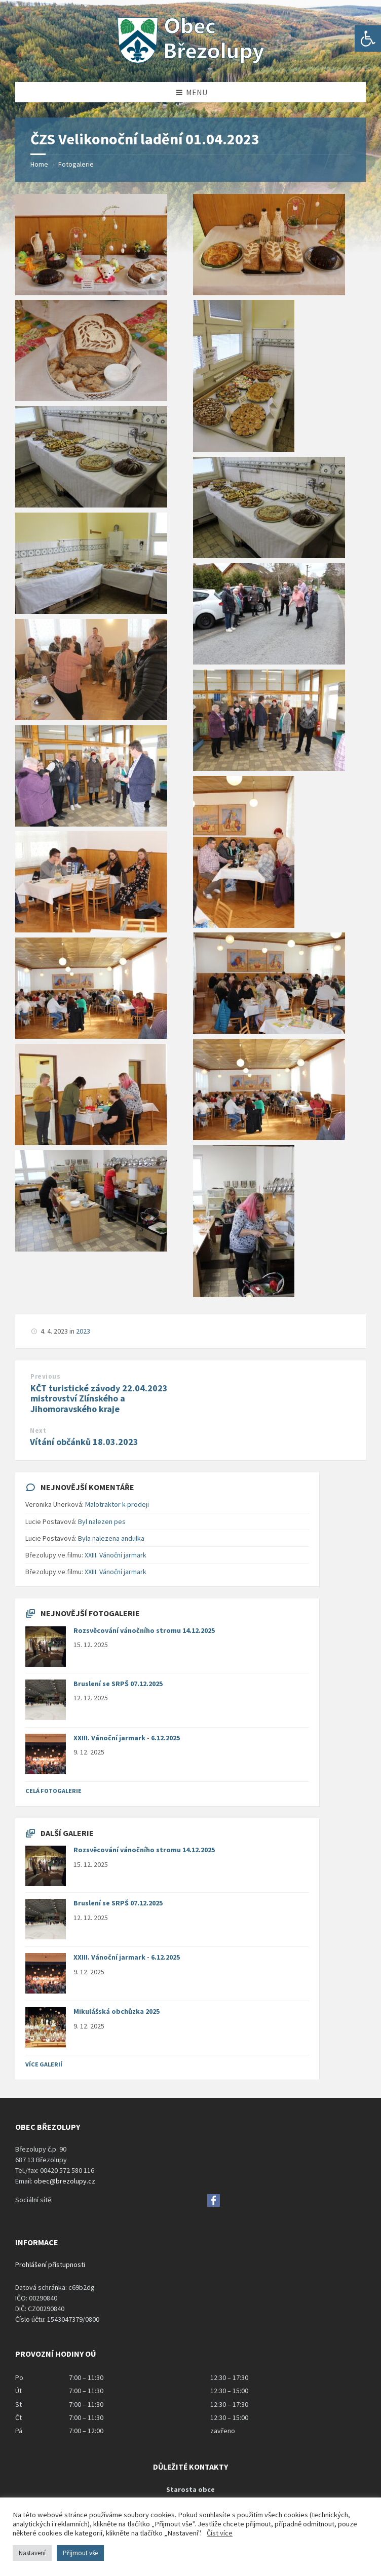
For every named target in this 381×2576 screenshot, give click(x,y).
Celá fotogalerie (53, 1790)
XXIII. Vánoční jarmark (115, 1554)
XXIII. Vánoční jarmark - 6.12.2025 (126, 1737)
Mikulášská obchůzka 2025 (116, 2011)
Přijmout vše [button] (80, 2553)
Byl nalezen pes (102, 1521)
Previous (45, 1376)
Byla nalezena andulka (111, 1538)
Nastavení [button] (32, 2553)
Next (38, 1430)
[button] (368, 38)
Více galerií (43, 2064)
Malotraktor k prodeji (117, 1504)
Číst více (220, 2533)
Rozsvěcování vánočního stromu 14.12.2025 (144, 1630)
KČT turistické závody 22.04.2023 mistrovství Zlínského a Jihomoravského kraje (99, 1398)
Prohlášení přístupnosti (50, 2264)
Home (39, 164)
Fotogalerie (76, 164)
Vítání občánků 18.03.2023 (84, 1442)
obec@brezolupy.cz (64, 2180)
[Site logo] (190, 62)
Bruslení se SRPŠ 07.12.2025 (118, 1683)
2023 (83, 1331)
